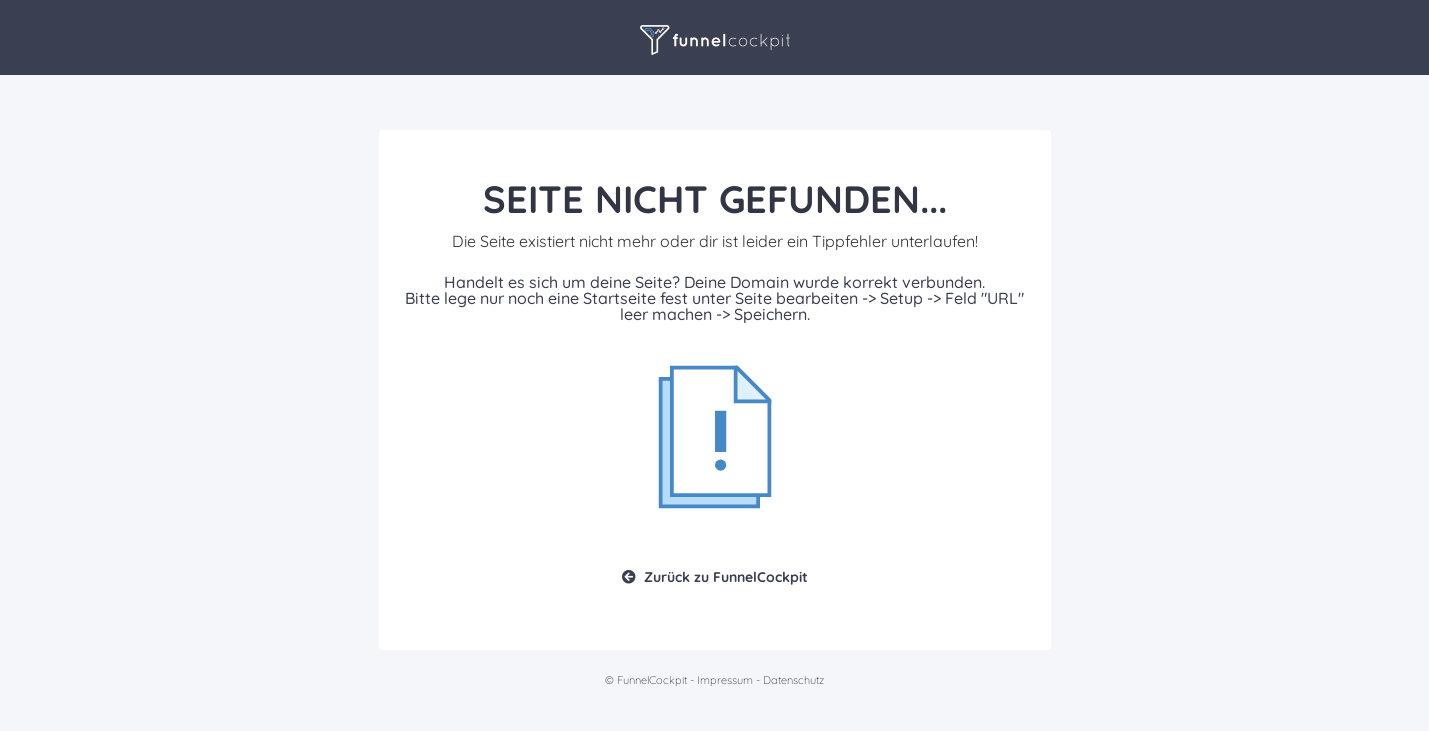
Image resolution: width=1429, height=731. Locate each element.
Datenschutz (793, 680)
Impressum (725, 680)
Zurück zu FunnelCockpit (715, 577)
